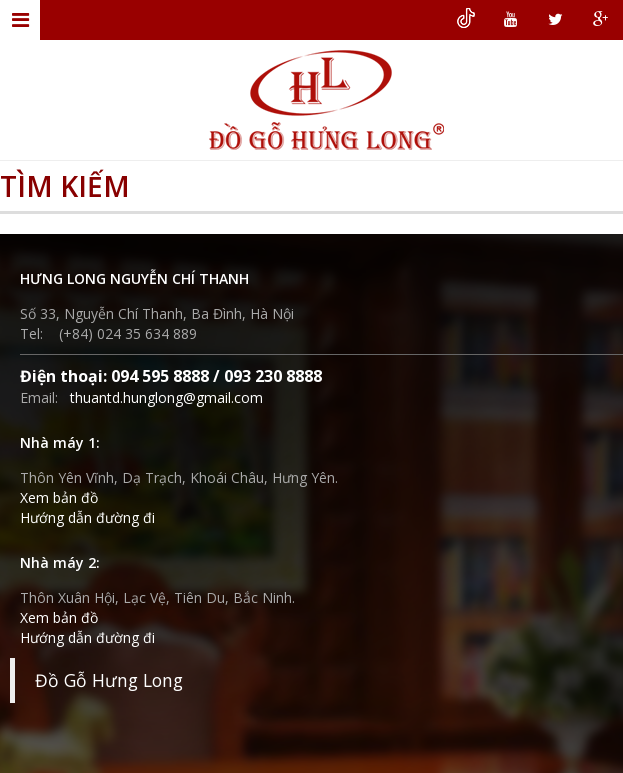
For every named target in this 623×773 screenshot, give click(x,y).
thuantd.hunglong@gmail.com (166, 397)
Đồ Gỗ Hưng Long (109, 680)
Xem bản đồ (59, 497)
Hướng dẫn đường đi (87, 517)
